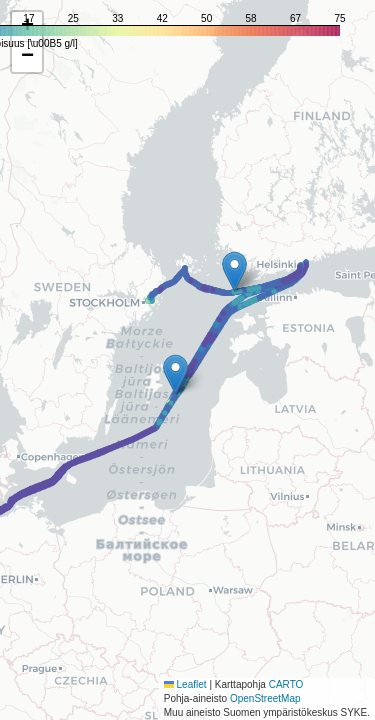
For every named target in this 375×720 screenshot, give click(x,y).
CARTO (286, 684)
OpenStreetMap (265, 698)
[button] (175, 374)
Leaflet (185, 684)
